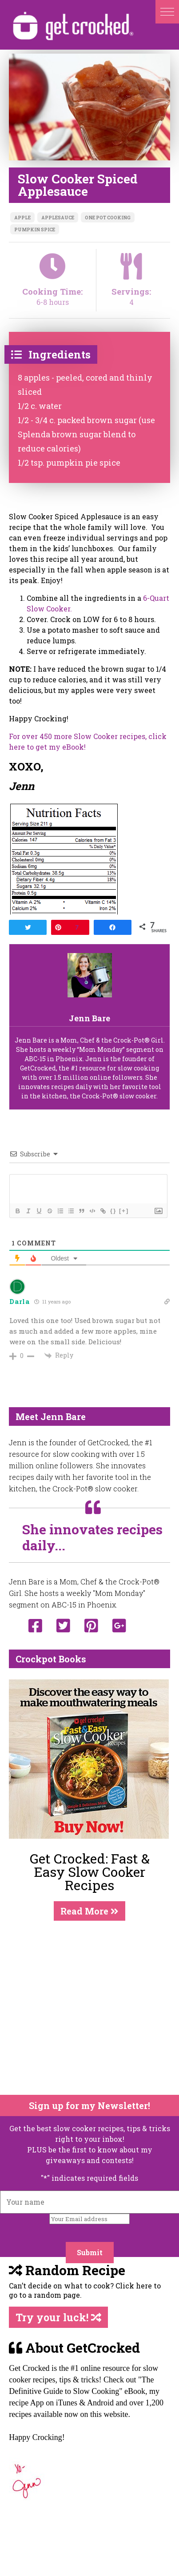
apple (22, 218)
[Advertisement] (83, 2008)
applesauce (57, 218)
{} (113, 1210)
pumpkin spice (34, 230)
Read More (89, 1911)
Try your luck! (58, 2317)
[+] (124, 1210)
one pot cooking (108, 218)
